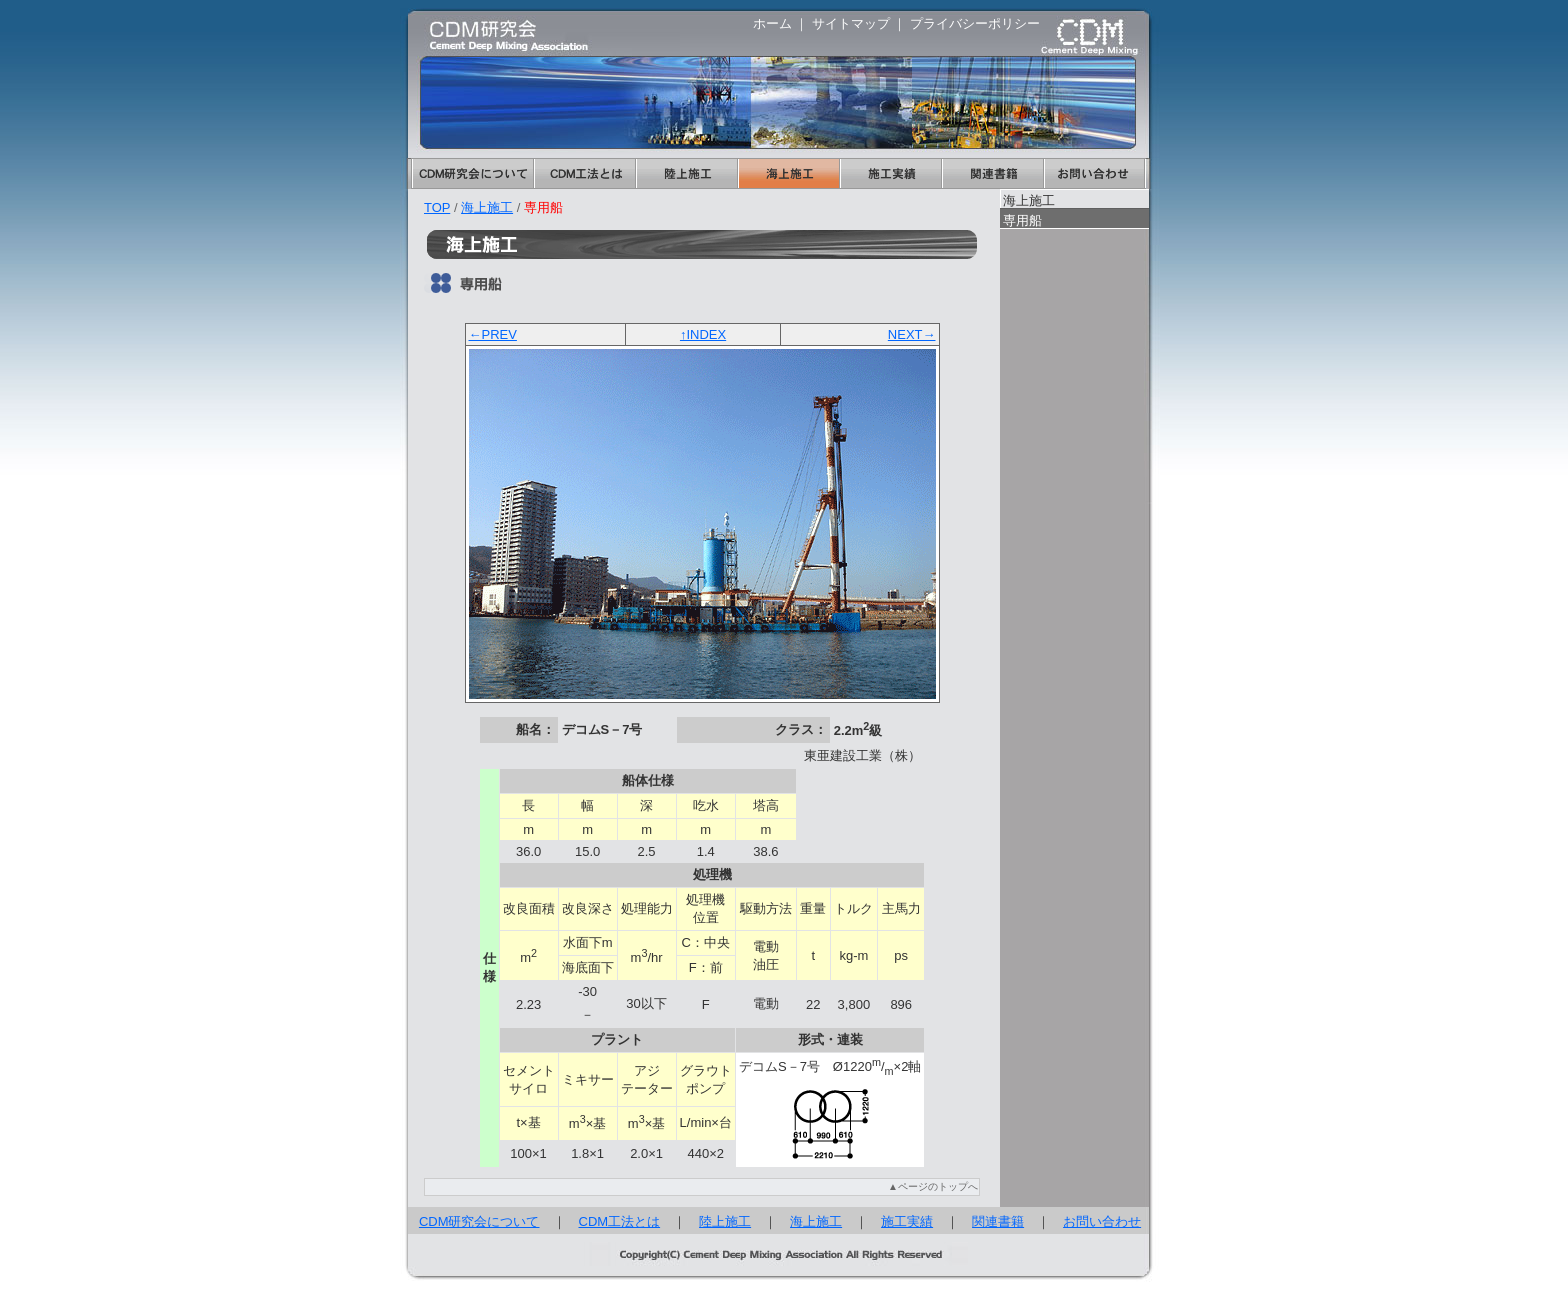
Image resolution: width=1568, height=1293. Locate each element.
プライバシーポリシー (975, 23)
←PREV (493, 334)
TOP (437, 207)
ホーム (772, 23)
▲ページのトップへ (933, 1186)
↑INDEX (703, 334)
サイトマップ (851, 23)
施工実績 (890, 173)
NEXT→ (912, 334)
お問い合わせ (1094, 173)
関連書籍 (992, 173)
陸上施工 (686, 173)
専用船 (1022, 220)
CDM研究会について (472, 173)
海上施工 (788, 173)
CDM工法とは (584, 173)
